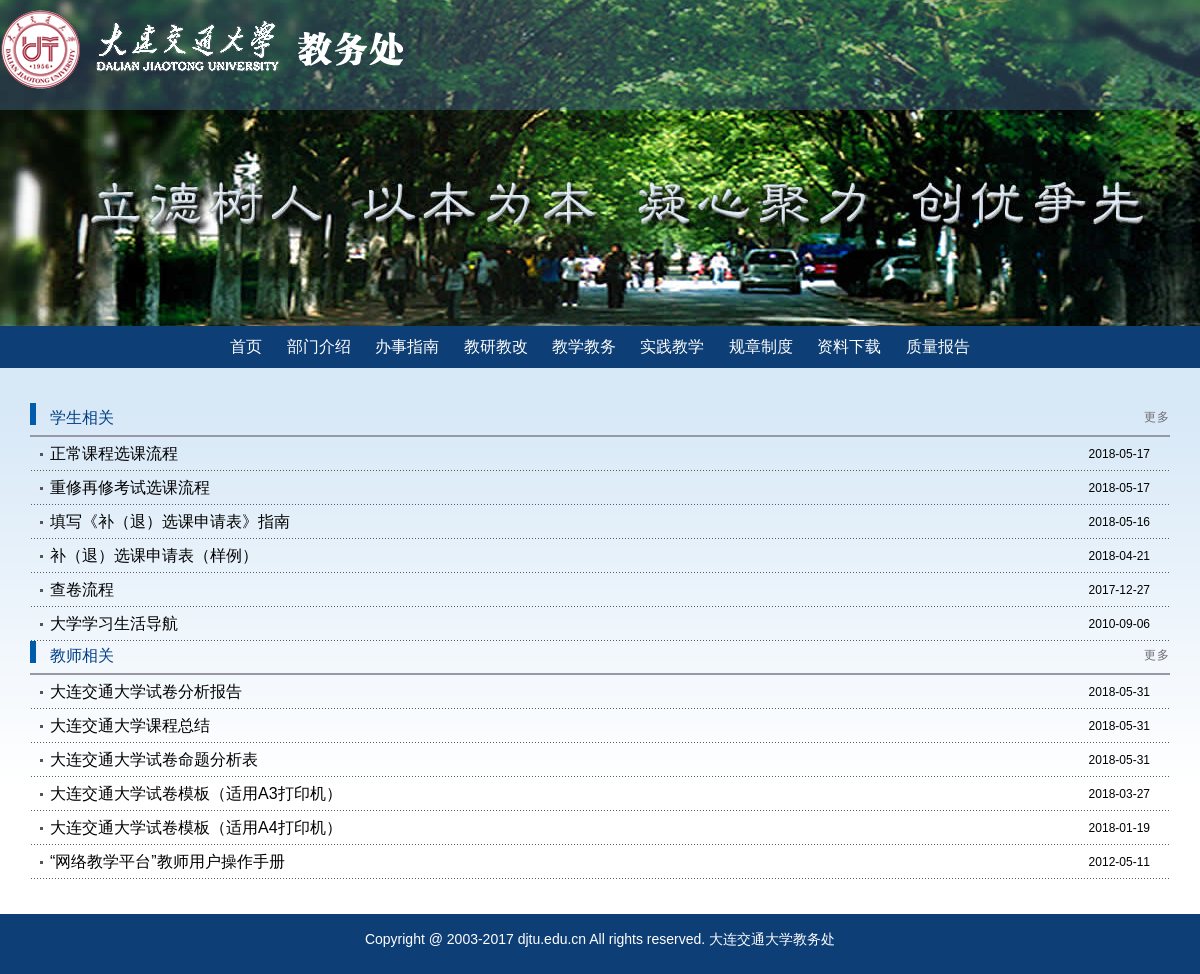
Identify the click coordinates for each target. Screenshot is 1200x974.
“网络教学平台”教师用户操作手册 (167, 861)
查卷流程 (82, 589)
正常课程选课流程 (114, 453)
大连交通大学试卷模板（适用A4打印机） (196, 827)
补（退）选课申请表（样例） (154, 555)
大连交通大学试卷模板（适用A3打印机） (196, 793)
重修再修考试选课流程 (130, 487)
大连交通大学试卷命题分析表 (154, 759)
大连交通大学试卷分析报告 (146, 691)
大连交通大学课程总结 (130, 725)
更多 (1157, 417)
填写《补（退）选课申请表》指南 (170, 521)
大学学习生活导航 (114, 623)
